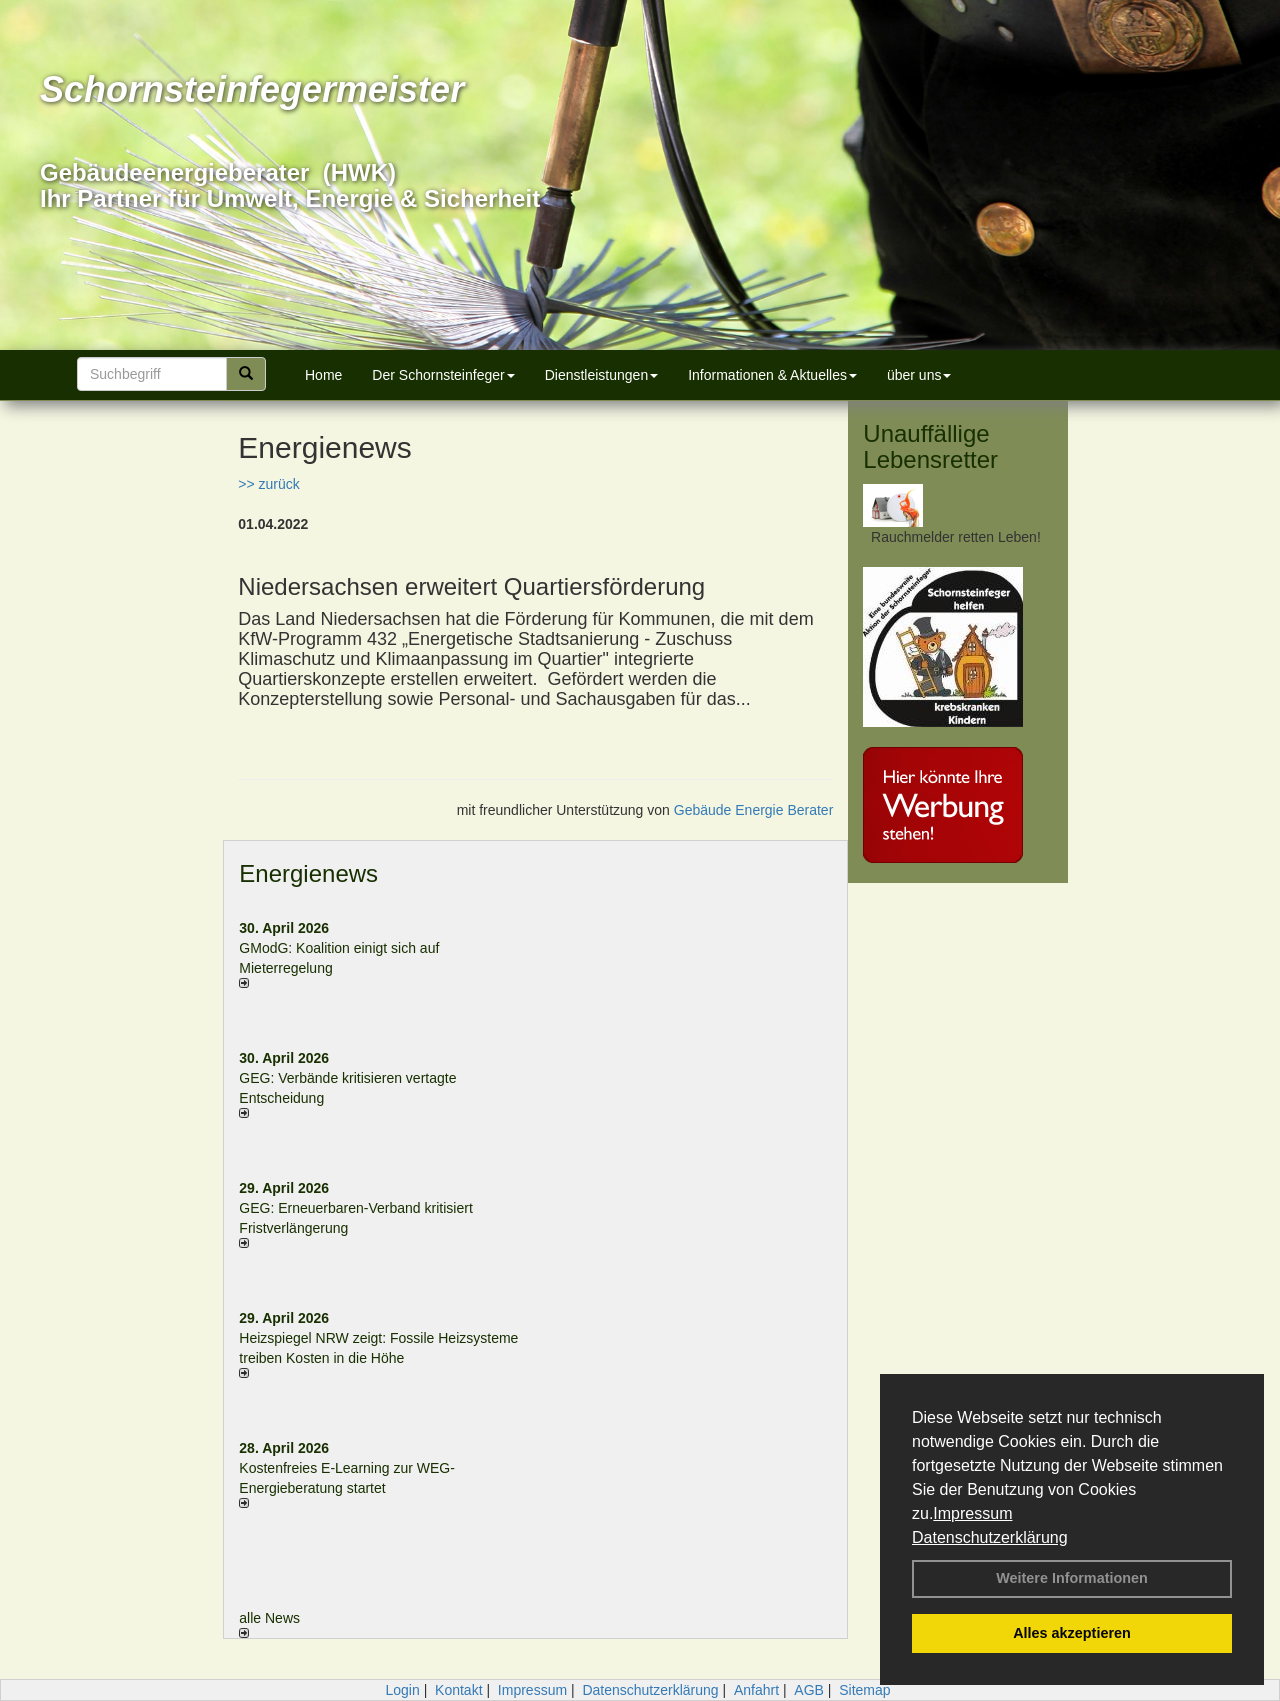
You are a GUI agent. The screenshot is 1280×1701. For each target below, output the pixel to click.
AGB (809, 1690)
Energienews (308, 873)
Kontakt (458, 1690)
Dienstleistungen (602, 375)
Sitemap (864, 1690)
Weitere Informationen (1072, 1578)
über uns (919, 375)
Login (402, 1690)
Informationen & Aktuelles (772, 375)
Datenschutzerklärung (990, 1537)
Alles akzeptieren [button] (1072, 1633)
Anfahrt (756, 1690)
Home (323, 375)
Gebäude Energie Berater (754, 810)
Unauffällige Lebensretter (930, 446)
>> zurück (268, 484)
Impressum (972, 1513)
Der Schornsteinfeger (443, 375)
